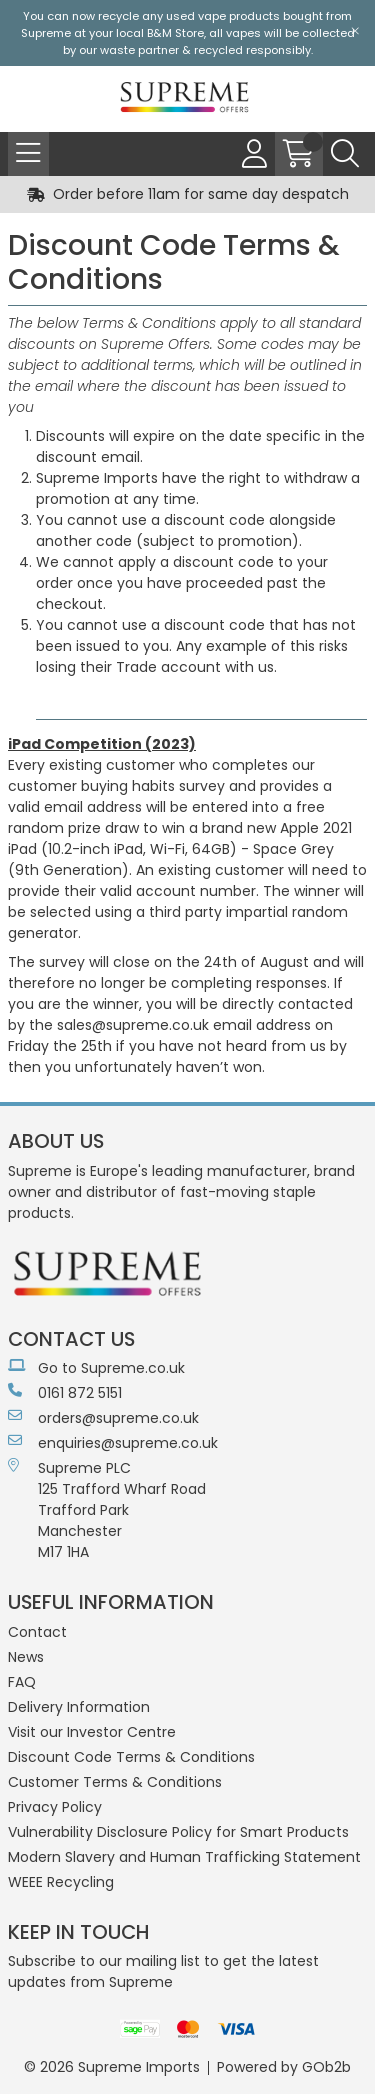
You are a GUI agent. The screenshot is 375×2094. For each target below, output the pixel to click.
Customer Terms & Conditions (115, 1782)
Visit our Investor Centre (92, 1732)
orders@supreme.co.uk (103, 1418)
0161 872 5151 (65, 1393)
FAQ (22, 1682)
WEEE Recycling (61, 1882)
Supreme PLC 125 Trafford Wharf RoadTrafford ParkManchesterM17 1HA (107, 1510)
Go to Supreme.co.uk (96, 1368)
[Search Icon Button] (345, 154)
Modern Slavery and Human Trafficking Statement (184, 1857)
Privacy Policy (55, 1807)
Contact (37, 1632)
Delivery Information (79, 1707)
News (26, 1657)
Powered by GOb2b (284, 2067)
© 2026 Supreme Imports (112, 2067)
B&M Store (175, 33)
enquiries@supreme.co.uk (113, 1443)
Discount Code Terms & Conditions (131, 1757)
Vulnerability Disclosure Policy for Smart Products (178, 1832)
